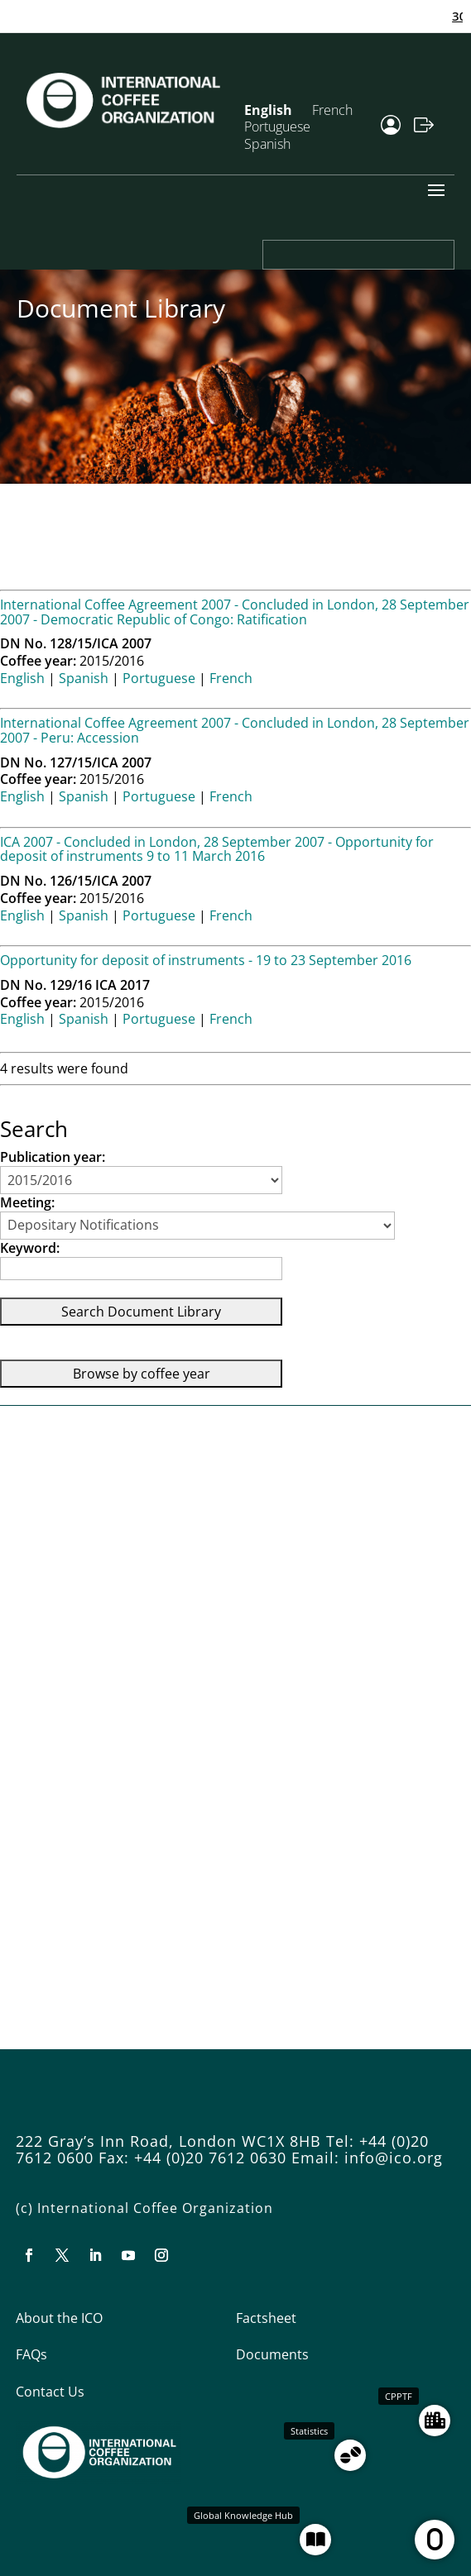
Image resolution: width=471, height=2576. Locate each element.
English (22, 678)
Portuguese (159, 678)
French (332, 110)
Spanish (267, 144)
